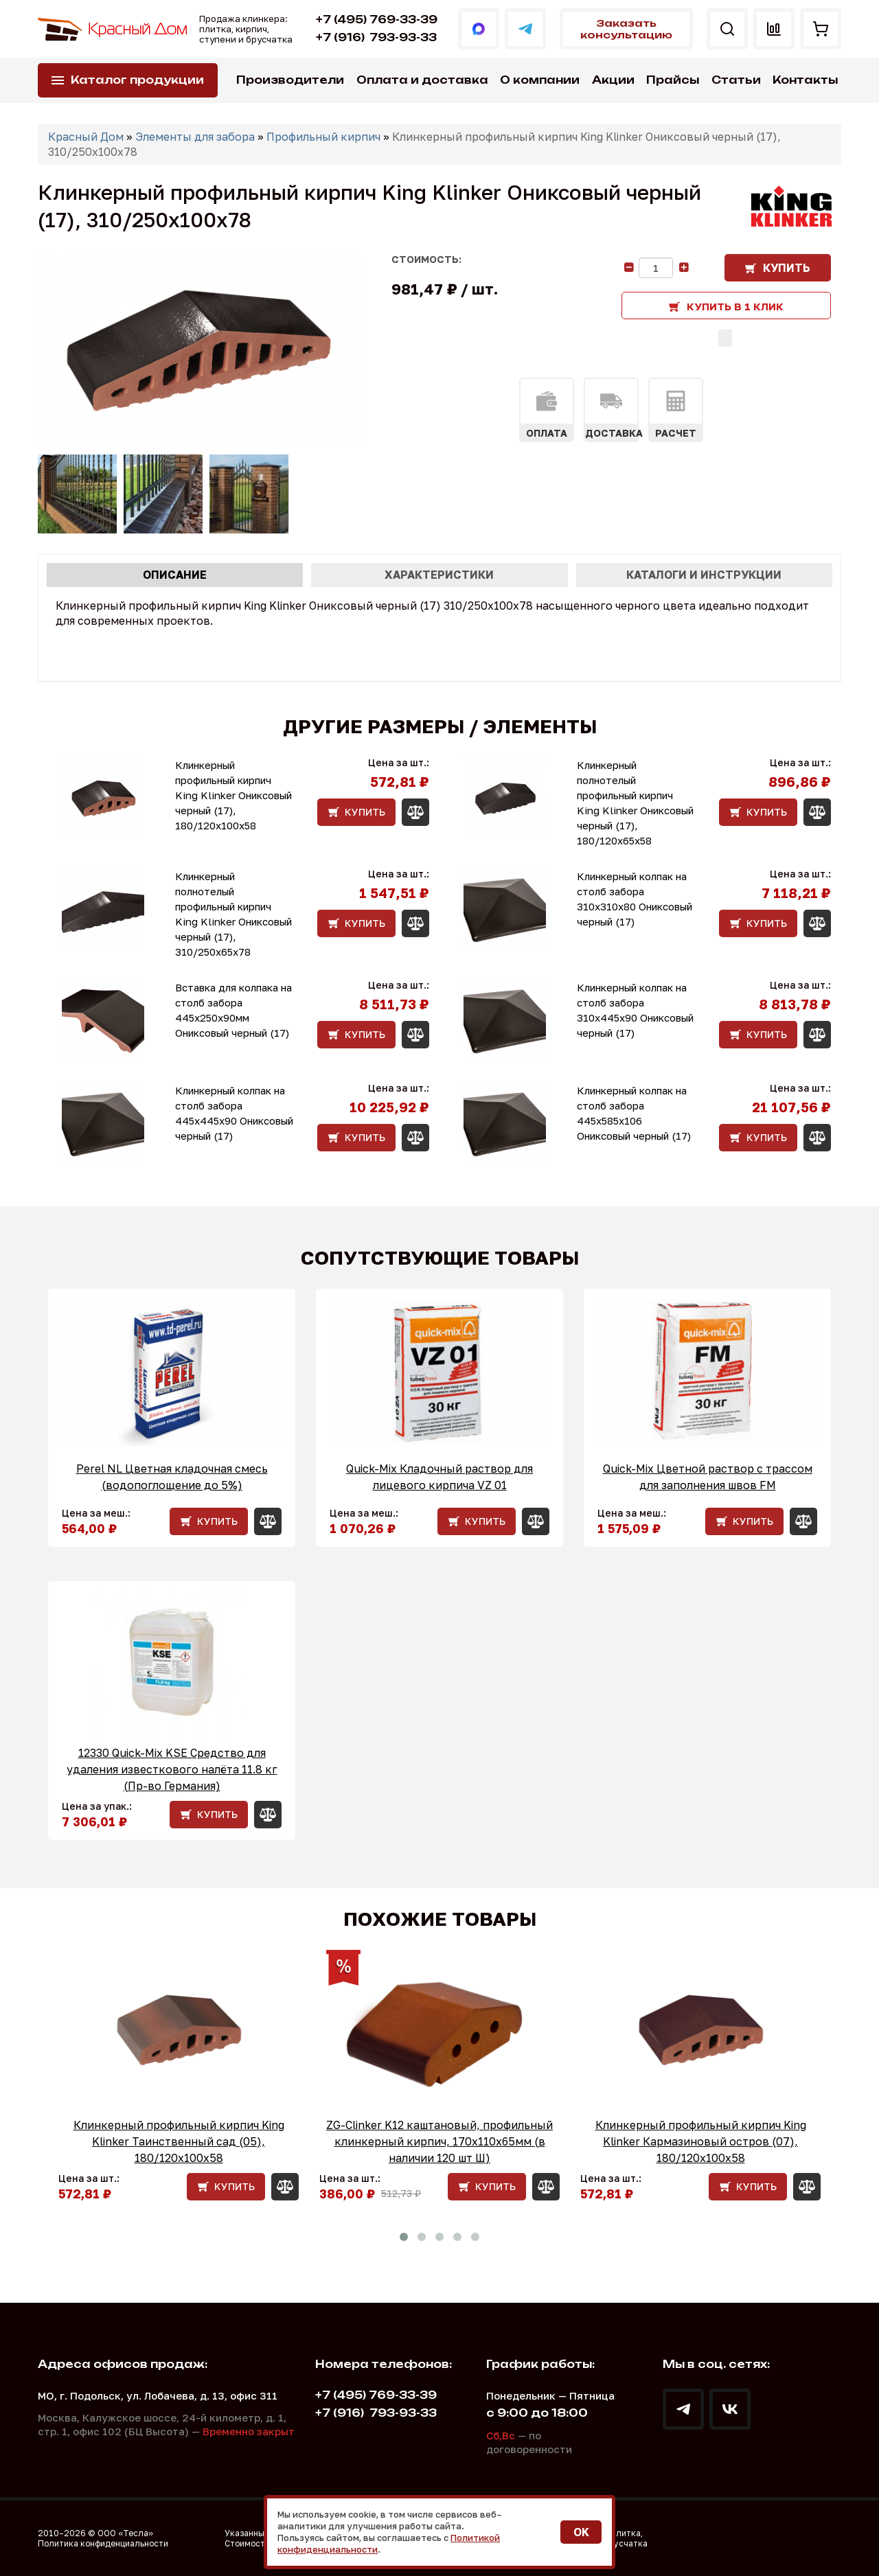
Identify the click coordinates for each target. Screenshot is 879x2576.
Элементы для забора (195, 136)
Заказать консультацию (626, 29)
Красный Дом (86, 136)
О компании (540, 80)
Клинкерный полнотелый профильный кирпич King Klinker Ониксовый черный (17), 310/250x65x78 (233, 914)
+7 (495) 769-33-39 (376, 19)
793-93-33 (376, 37)
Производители (290, 80)
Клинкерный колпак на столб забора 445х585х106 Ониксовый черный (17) (634, 1113)
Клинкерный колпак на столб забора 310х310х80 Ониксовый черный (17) (634, 899)
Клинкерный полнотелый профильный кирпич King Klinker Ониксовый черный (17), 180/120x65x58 (635, 803)
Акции (613, 80)
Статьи (736, 80)
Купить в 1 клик (735, 306)
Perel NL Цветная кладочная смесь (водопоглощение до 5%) (172, 1477)
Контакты (805, 80)
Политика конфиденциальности (103, 2543)
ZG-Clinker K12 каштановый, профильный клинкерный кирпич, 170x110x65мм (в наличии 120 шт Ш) (439, 2141)
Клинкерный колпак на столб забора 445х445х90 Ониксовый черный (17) (234, 1113)
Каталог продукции (137, 80)
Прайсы (672, 80)
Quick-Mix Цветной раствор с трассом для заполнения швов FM (707, 1477)
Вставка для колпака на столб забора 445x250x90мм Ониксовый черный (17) (233, 1010)
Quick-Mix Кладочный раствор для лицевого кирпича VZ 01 (439, 1477)
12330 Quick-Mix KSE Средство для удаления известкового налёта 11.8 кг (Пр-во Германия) (172, 1769)
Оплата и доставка (422, 80)
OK (581, 2532)
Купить (786, 268)
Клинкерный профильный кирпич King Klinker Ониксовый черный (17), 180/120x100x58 (233, 795)
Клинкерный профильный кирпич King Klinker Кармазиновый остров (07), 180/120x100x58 (700, 2141)
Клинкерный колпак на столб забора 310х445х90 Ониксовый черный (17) (635, 1010)
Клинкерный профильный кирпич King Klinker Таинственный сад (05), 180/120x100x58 (178, 2141)
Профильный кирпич (323, 136)
